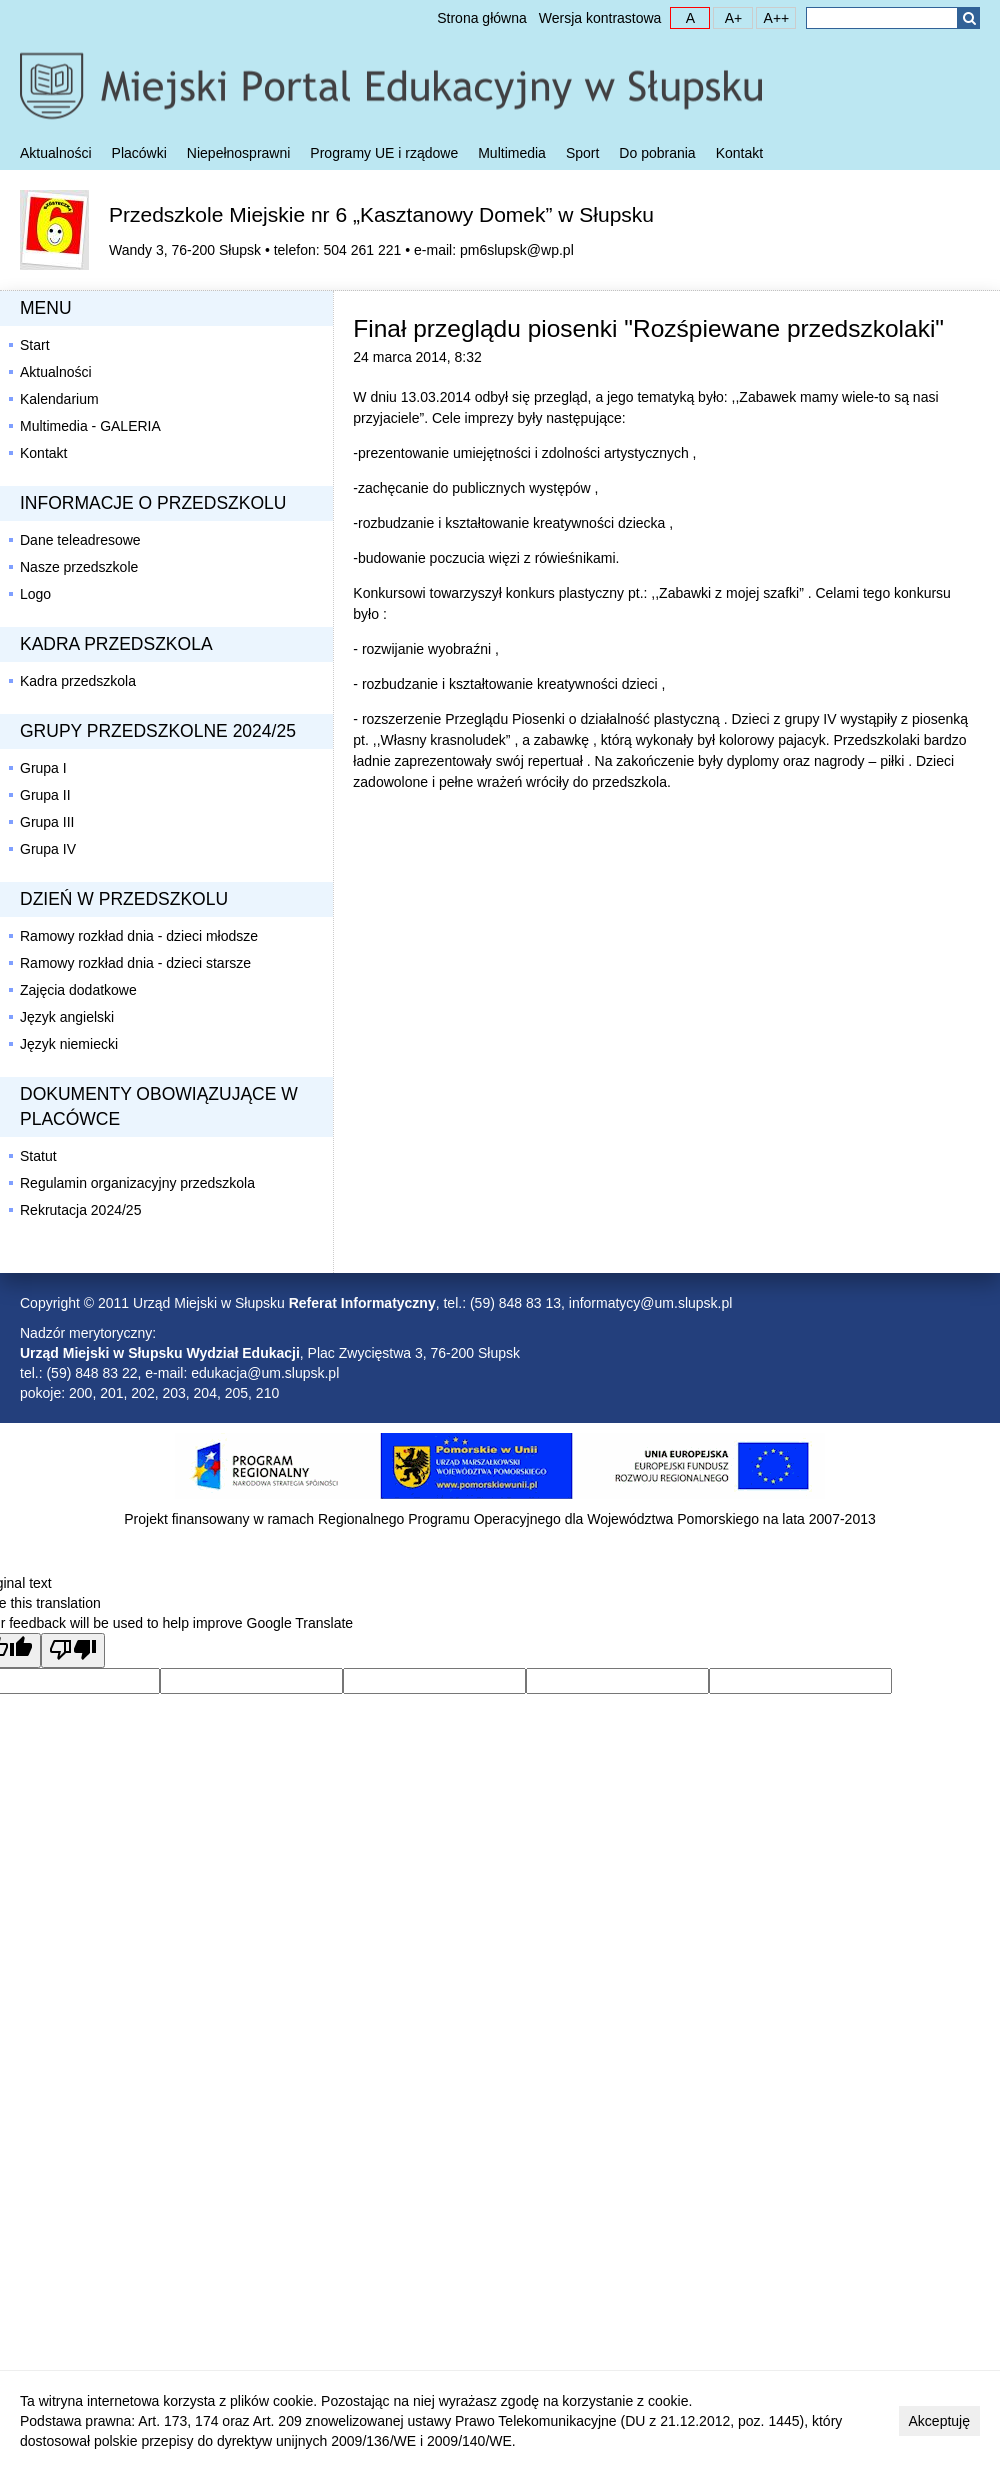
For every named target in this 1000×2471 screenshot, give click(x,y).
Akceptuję (939, 2421)
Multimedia (512, 153)
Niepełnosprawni (239, 153)
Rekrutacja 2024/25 (80, 1210)
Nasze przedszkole (79, 567)
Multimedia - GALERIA (90, 426)
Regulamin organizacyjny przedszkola (137, 1183)
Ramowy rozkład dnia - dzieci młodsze (139, 936)
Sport (582, 153)
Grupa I (43, 768)
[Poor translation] (73, 1650)
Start (35, 345)
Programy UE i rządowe (384, 153)
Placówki (139, 153)
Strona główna (482, 18)
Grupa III (47, 822)
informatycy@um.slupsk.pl (651, 1303)
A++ (773, 17)
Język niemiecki (69, 1044)
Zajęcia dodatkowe (78, 990)
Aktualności (56, 153)
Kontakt (739, 153)
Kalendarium (59, 399)
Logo (35, 594)
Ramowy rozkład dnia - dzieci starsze (135, 963)
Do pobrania (657, 153)
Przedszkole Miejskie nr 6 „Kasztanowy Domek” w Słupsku (381, 214)
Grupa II (45, 795)
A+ (728, 17)
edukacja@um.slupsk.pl (265, 1373)
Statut (38, 1156)
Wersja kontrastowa (600, 18)
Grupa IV (48, 849)
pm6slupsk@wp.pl (517, 250)
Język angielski (67, 1017)
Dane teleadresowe (80, 540)
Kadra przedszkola (78, 681)
